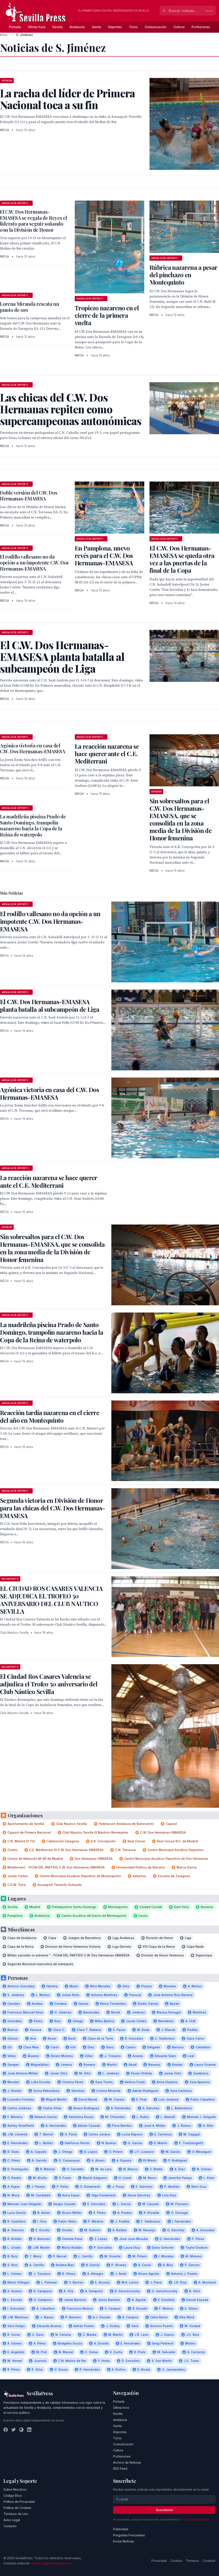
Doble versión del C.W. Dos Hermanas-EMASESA (28, 495)
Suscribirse (164, 2510)
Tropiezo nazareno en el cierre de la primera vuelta (107, 315)
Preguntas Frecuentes (129, 2535)
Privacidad (159, 2560)
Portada (15, 27)
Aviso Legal (11, 2520)
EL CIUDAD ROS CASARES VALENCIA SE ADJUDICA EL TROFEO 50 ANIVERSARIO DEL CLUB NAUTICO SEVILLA (51, 1599)
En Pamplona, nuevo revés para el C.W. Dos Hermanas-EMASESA (104, 555)
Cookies (176, 2560)
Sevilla (57, 27)
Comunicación (155, 27)
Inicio (3, 35)
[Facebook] (5, 2429)
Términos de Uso (15, 2514)
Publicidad (120, 2529)
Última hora (36, 27)
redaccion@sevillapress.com (51, 2563)
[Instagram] (21, 2429)
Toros (133, 27)
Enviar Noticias (123, 2541)
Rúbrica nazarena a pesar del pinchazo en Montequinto (183, 274)
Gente (96, 27)
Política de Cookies (17, 2508)
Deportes (115, 27)
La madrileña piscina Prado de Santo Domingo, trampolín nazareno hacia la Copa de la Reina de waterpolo (33, 825)
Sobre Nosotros (14, 2489)
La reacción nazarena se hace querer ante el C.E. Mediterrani (107, 753)
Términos (192, 2560)
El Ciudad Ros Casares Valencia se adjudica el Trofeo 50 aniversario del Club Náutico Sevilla (48, 1684)
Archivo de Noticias (127, 2462)
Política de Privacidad (19, 2501)
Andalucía (77, 27)
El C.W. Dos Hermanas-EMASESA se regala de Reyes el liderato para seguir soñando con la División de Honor (33, 220)
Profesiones (201, 27)
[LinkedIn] (29, 2429)
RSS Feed (120, 2468)
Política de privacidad (195, 2519)
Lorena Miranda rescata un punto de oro (29, 307)
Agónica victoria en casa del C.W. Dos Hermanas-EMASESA (32, 748)
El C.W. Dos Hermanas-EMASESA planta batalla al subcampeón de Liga (49, 1005)
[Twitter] (13, 2429)
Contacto (10, 2526)
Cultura (179, 27)
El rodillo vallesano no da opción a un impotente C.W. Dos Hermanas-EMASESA (34, 562)
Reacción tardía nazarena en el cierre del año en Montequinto (49, 1416)
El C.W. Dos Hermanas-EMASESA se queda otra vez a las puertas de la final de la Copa (181, 559)
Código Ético (12, 2495)
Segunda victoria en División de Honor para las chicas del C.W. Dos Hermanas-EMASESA (52, 1508)
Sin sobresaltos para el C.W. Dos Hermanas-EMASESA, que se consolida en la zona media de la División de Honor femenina (180, 819)
